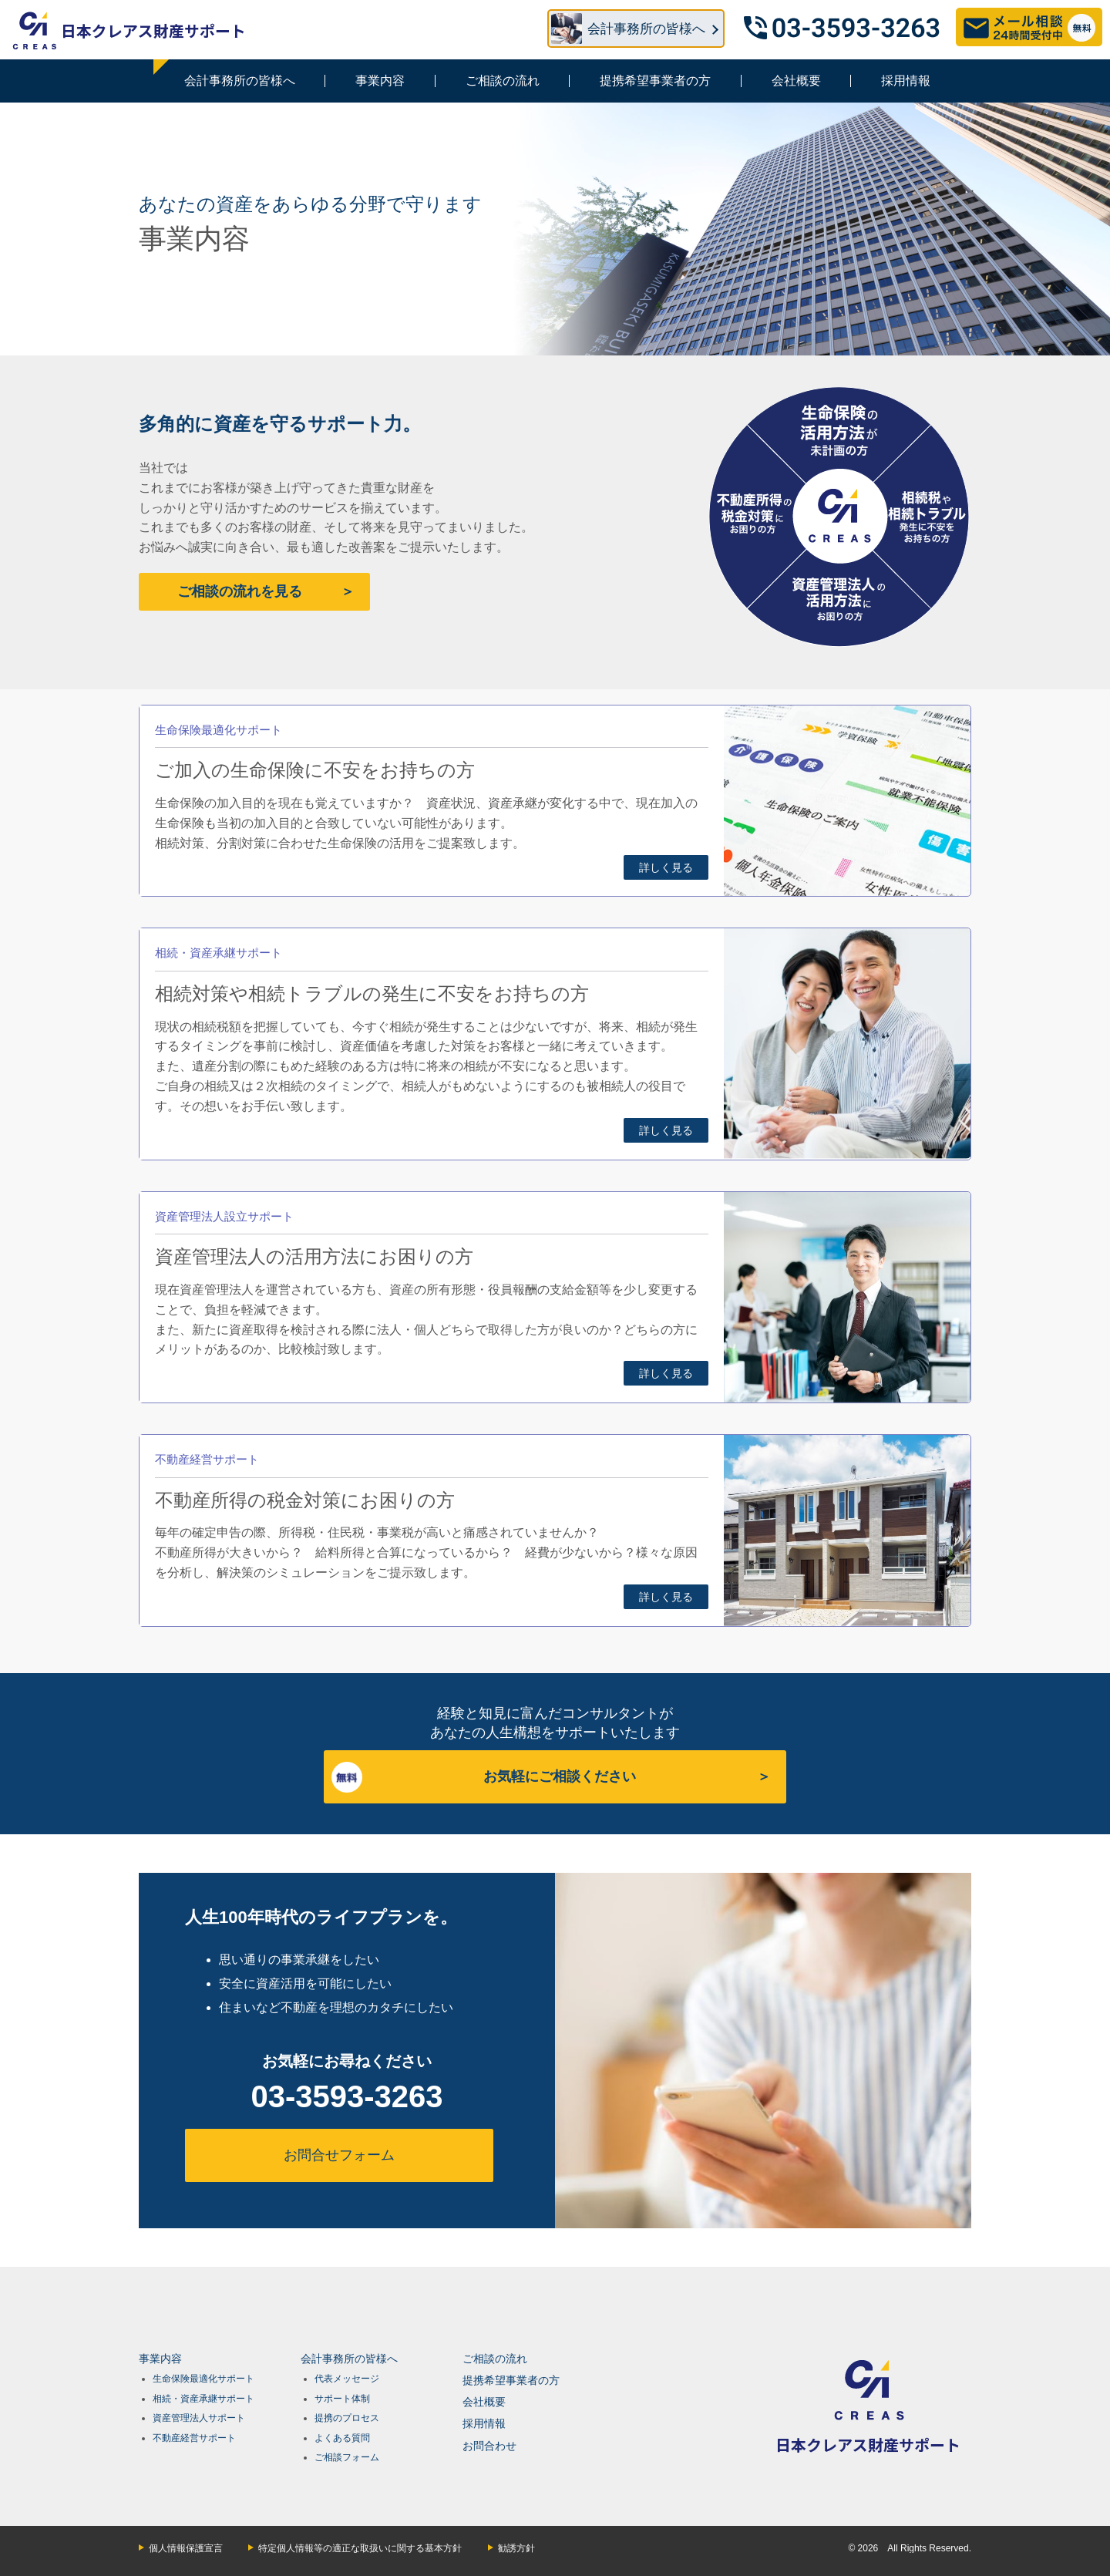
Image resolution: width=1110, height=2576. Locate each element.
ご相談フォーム (346, 2457)
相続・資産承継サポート (203, 2398)
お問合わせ (489, 2446)
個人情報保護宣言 (186, 2548)
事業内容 (380, 80)
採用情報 (905, 80)
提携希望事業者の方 (655, 80)
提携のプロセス (346, 2418)
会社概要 (796, 80)
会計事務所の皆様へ (239, 80)
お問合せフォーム (339, 2155)
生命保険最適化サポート (203, 2378)
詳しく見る (666, 867)
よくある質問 (342, 2438)
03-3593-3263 (346, 2096)
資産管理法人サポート (199, 2418)
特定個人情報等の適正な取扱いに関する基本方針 (360, 2548)
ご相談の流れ (503, 80)
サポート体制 (342, 2398)
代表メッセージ (346, 2378)
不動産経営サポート (194, 2438)
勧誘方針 (516, 2548)
